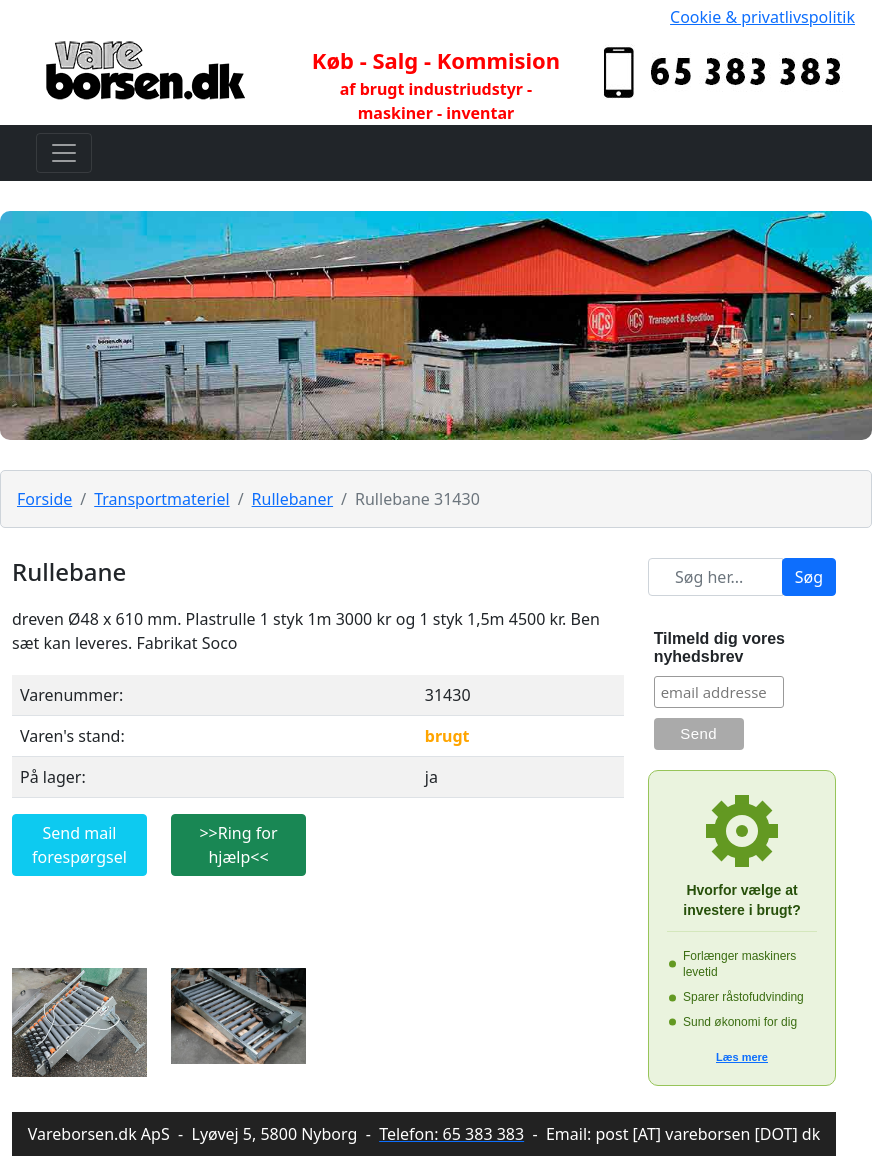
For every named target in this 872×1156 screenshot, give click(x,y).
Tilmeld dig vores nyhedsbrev (719, 647)
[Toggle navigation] (64, 153)
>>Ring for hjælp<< (238, 845)
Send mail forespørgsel (79, 845)
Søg (809, 577)
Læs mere (742, 1057)
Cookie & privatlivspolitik (762, 17)
